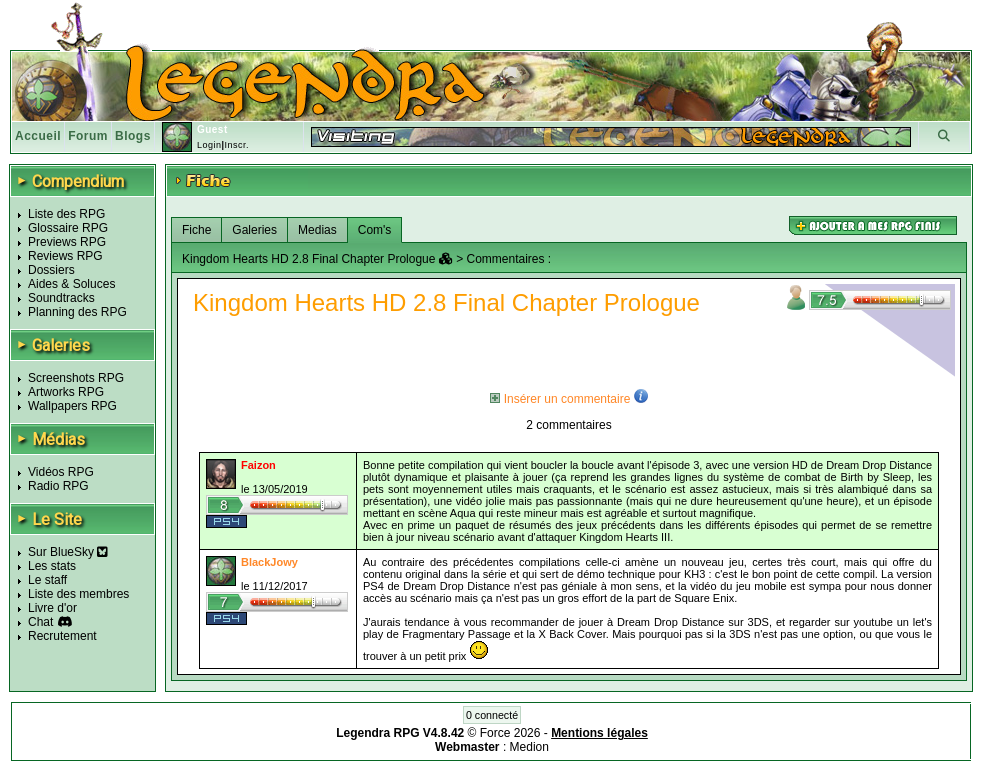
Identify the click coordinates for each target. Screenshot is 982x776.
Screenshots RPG (76, 378)
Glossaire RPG (68, 228)
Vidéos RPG (61, 472)
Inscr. (236, 145)
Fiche (196, 230)
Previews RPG (67, 242)
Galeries (254, 230)
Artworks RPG (66, 392)
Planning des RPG (77, 312)
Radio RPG (58, 486)
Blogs (133, 136)
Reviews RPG (65, 256)
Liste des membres (78, 594)
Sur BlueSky (68, 552)
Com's (375, 230)
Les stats (52, 566)
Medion (529, 747)
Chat (40, 622)
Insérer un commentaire (560, 399)
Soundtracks (61, 298)
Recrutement (62, 636)
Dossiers (51, 270)
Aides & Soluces (71, 284)
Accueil (38, 136)
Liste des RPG (66, 214)
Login (209, 145)
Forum (88, 136)
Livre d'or (52, 608)
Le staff (47, 580)
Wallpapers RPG (72, 406)
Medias (317, 230)
